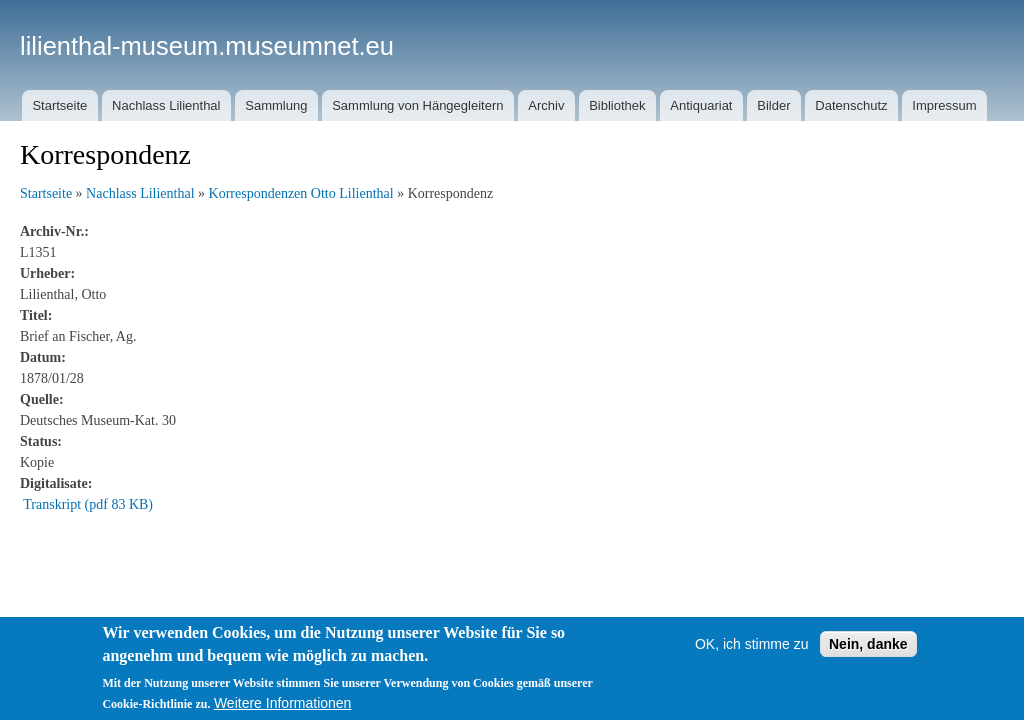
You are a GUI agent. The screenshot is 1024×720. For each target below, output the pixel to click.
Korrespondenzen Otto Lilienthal (301, 193)
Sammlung (276, 105)
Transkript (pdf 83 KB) (88, 504)
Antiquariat (701, 105)
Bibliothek (617, 105)
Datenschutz (851, 105)
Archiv (546, 105)
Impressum (944, 105)
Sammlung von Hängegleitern (417, 105)
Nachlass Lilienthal (166, 105)
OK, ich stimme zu (752, 644)
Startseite (59, 105)
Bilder (773, 105)
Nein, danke (868, 644)
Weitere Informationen (282, 703)
